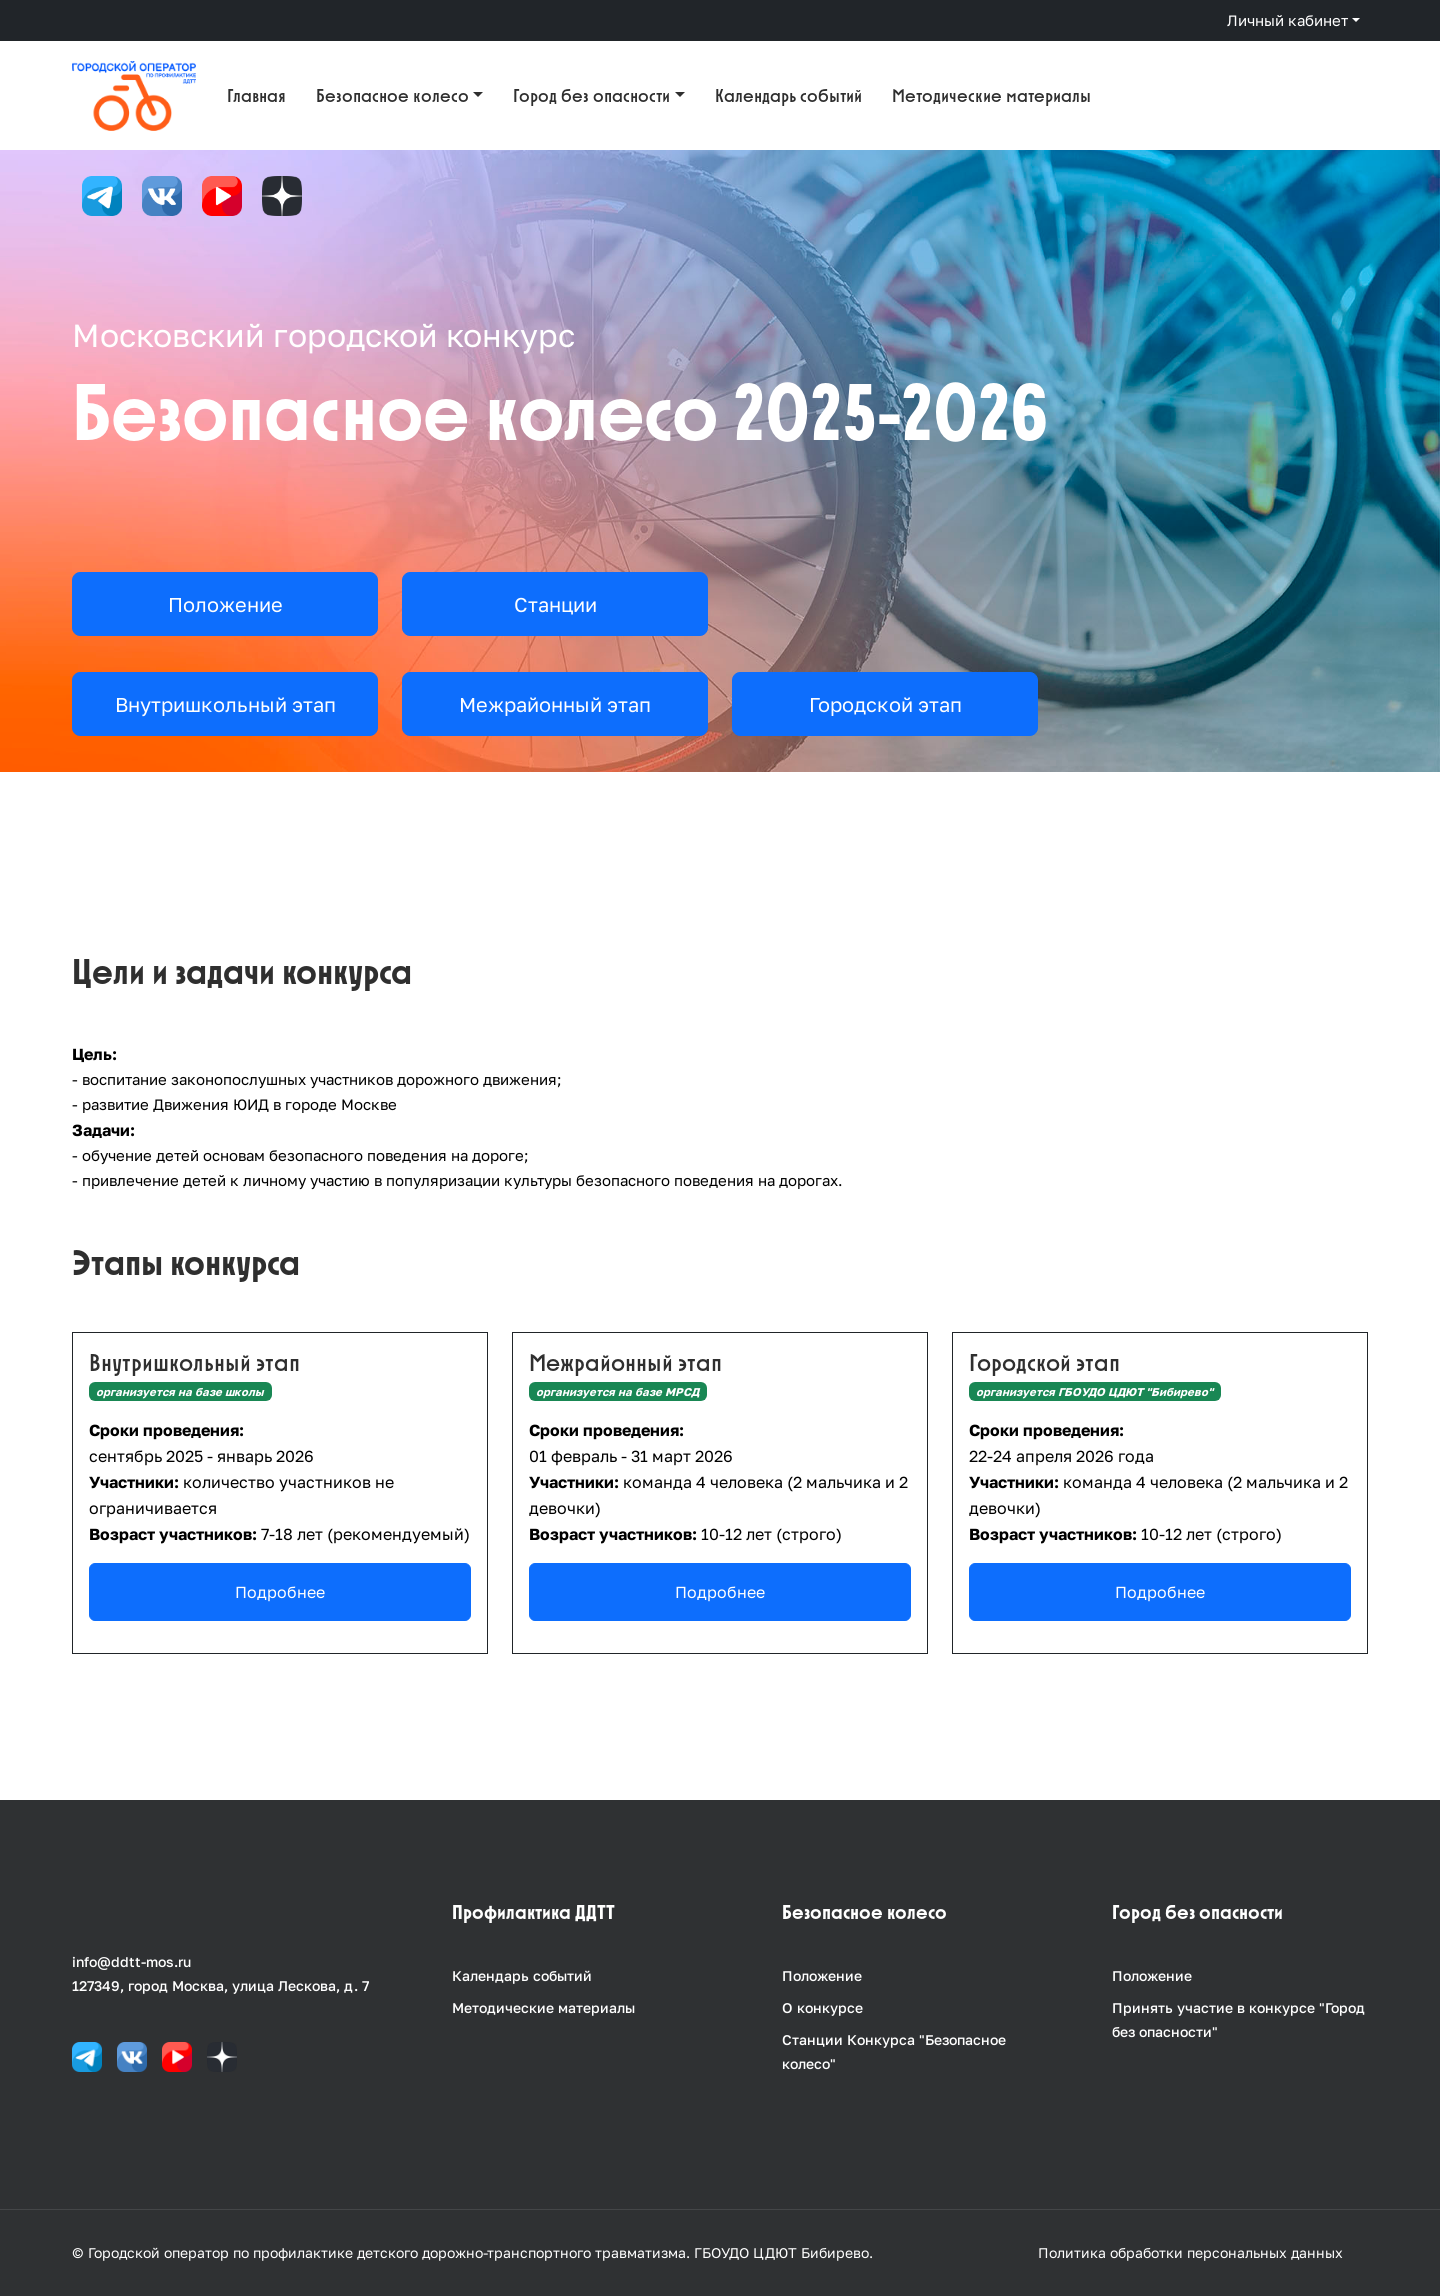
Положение (822, 1975)
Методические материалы (991, 95)
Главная (256, 95)
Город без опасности (591, 95)
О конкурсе (822, 2007)
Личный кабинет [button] (1287, 20)
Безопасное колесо (392, 95)
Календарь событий (788, 95)
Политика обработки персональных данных (1190, 2252)
